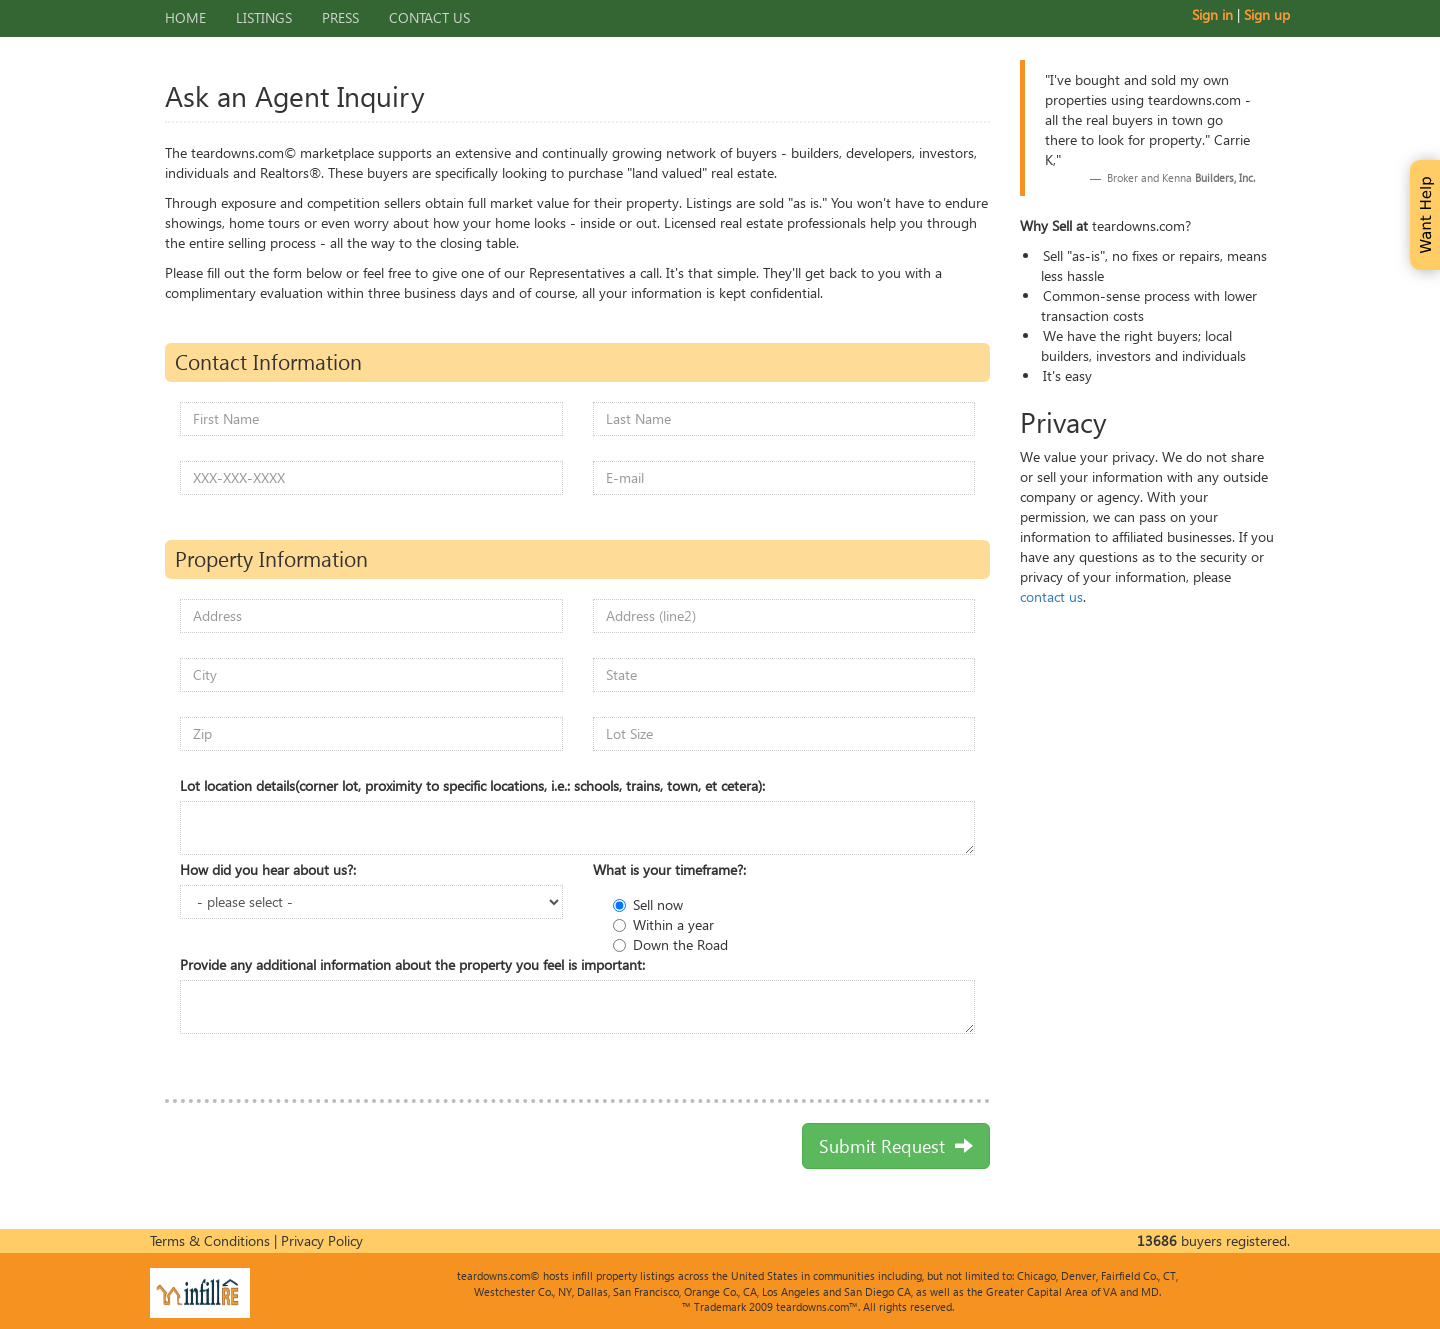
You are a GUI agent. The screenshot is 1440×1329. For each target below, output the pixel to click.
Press (340, 17)
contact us (1051, 596)
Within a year (673, 924)
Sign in (1212, 14)
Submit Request (896, 1145)
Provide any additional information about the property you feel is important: (412, 964)
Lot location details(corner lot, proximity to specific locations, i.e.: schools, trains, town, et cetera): (472, 785)
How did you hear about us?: (268, 869)
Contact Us (429, 17)
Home (185, 17)
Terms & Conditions (210, 1240)
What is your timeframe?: (669, 869)
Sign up (1267, 14)
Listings (264, 17)
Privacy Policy (322, 1240)
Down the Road (680, 944)
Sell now (658, 904)
